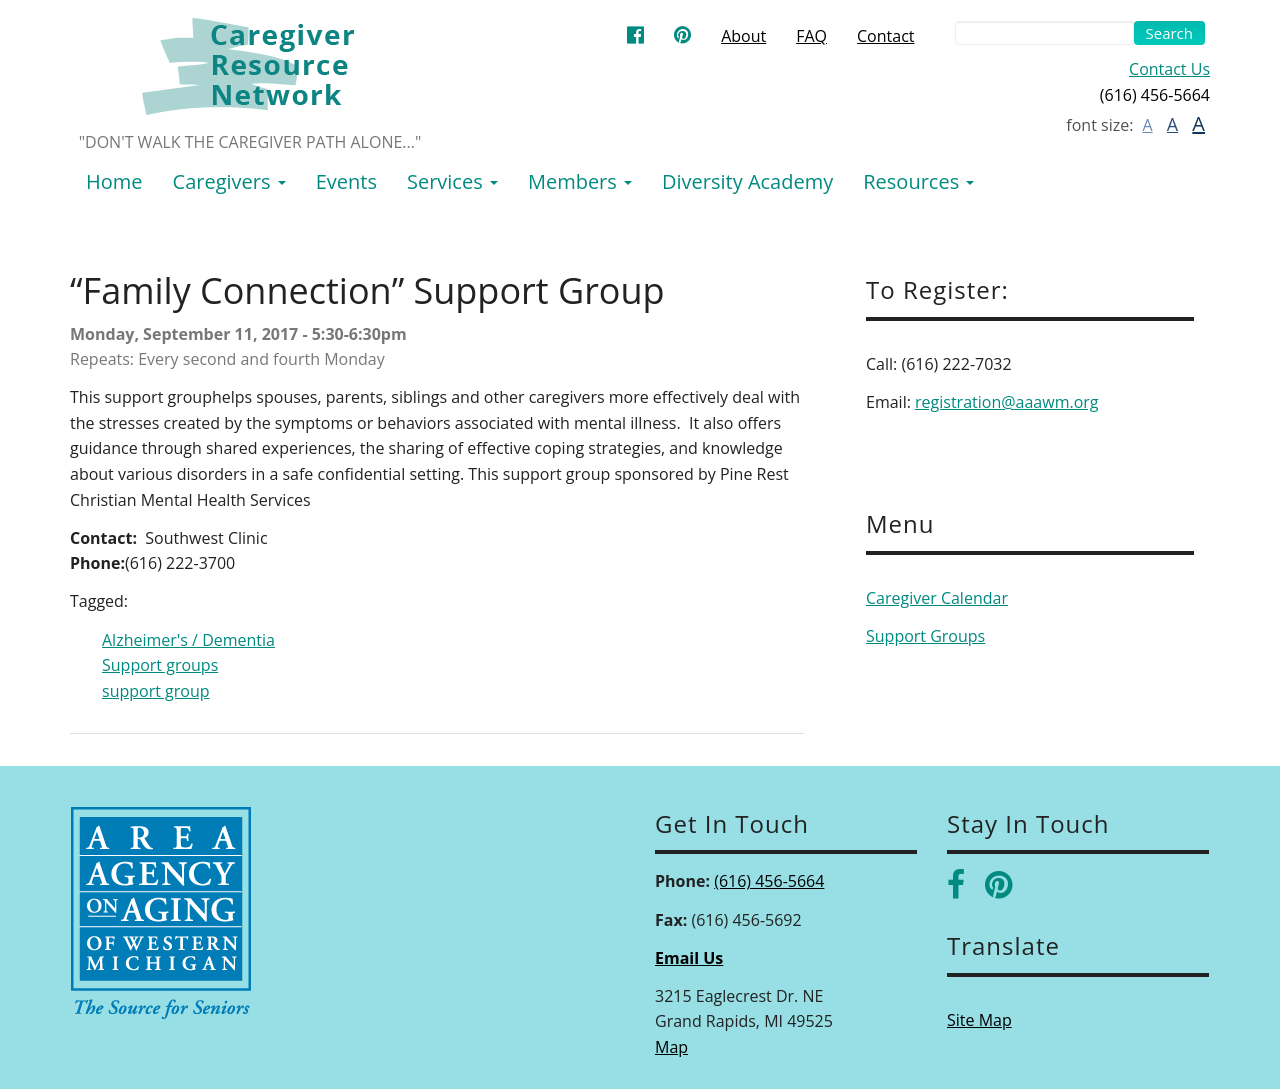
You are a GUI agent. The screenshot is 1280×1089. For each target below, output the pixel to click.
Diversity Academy (747, 181)
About (743, 36)
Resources (918, 181)
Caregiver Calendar (937, 598)
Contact (885, 36)
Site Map (979, 1020)
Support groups (160, 665)
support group (156, 691)
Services (452, 181)
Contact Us (1169, 69)
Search (1170, 33)
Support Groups (925, 636)
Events (346, 181)
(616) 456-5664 (769, 881)
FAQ (811, 36)
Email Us (689, 958)
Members (580, 181)
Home (114, 181)
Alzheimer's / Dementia (188, 640)
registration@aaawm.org (1006, 402)
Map (671, 1047)
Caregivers (229, 181)
